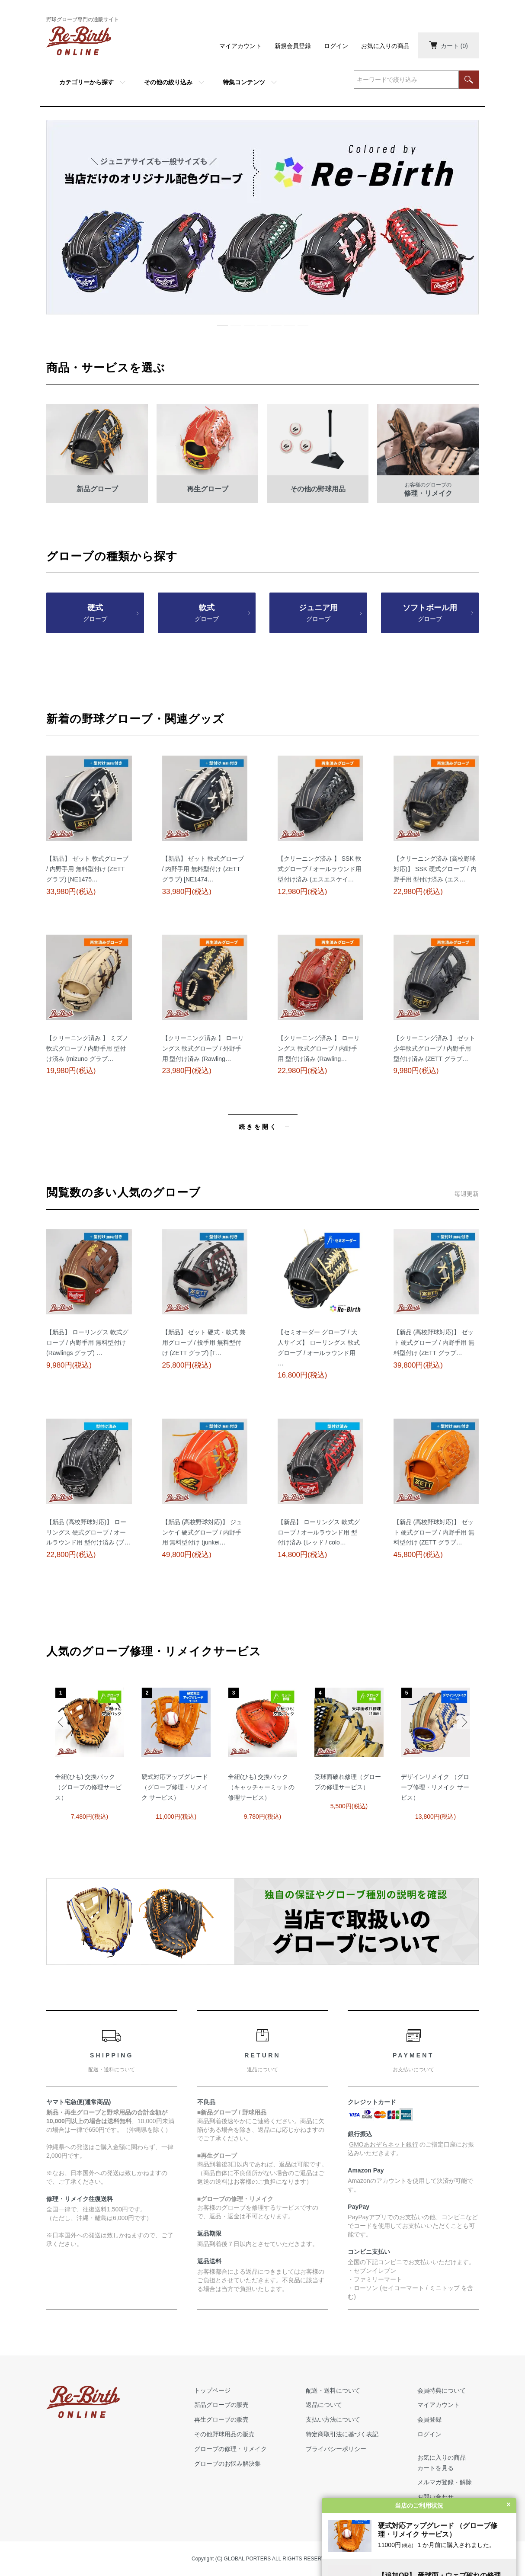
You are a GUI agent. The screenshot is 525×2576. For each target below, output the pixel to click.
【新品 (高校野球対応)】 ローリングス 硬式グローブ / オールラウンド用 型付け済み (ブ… (88, 1532)
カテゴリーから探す (86, 82)
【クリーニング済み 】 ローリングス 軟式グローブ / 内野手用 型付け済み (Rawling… (319, 1048)
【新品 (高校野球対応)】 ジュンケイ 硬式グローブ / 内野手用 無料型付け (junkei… (202, 1532)
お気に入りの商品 (385, 45)
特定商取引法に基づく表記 (342, 2434)
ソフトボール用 (429, 614)
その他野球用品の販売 (224, 2434)
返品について (324, 2404)
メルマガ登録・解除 (444, 2482)
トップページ (212, 2390)
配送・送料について (333, 2390)
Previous (61, 1722)
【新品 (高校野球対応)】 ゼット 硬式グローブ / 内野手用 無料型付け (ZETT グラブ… (434, 1342)
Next (463, 1722)
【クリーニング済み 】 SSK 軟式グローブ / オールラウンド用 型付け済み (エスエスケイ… (320, 869)
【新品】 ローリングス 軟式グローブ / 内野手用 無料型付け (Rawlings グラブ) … (87, 1342)
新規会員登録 (293, 45)
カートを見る (435, 2467)
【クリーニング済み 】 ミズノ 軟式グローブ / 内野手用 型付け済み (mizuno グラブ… (87, 1048)
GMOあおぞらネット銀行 (383, 2144)
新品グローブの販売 (221, 2404)
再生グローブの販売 (221, 2419)
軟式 (206, 614)
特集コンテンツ (244, 82)
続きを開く (258, 1126)
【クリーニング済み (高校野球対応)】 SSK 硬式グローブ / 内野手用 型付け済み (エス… (435, 869)
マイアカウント (240, 45)
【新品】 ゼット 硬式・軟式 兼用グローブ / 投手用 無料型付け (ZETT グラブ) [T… (204, 1342)
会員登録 (429, 2419)
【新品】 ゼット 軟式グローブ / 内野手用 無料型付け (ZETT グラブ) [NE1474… (203, 869)
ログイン (336, 45)
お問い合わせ (435, 2496)
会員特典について (441, 2390)
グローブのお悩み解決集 (227, 2463)
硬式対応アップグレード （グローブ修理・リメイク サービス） (174, 1787)
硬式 (95, 614)
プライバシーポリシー (336, 2448)
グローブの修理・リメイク (230, 2448)
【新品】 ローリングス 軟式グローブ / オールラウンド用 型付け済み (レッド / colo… (319, 1532)
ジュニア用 (318, 614)
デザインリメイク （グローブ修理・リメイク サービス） (435, 1787)
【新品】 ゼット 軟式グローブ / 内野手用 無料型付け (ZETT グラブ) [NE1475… (87, 869)
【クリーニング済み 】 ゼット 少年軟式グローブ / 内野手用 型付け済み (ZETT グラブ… (435, 1048)
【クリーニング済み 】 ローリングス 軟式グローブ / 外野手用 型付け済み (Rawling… (203, 1048)
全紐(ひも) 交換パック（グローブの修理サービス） (88, 1787)
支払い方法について (333, 2419)
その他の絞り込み (168, 82)
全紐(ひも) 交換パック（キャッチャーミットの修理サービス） (261, 1787)
